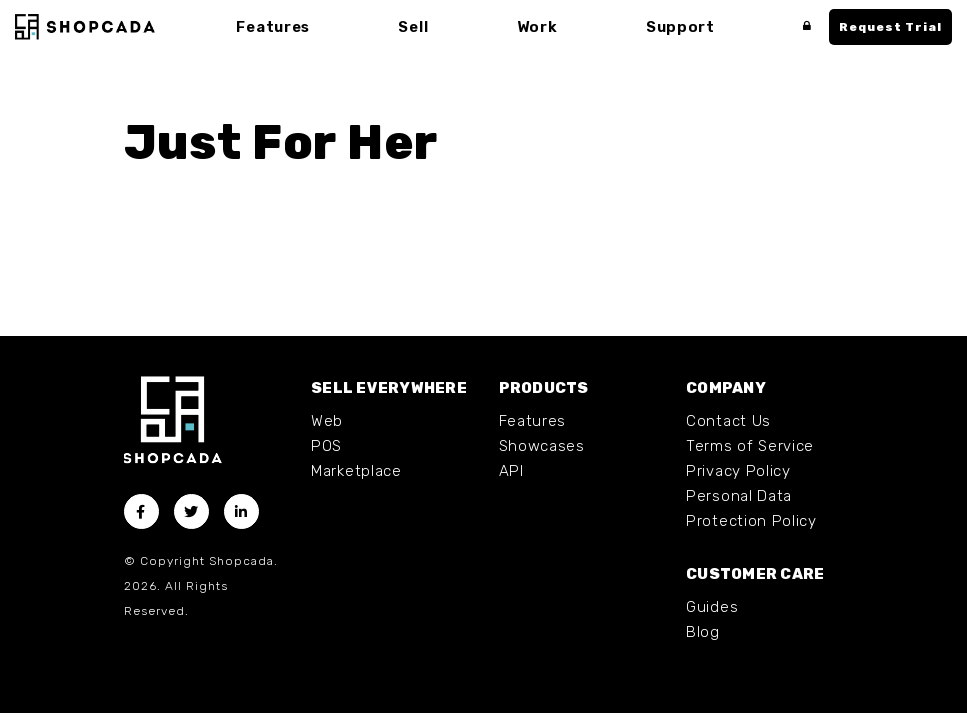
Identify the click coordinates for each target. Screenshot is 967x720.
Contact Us (728, 421)
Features (533, 421)
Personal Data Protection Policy (751, 508)
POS (326, 446)
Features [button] (273, 27)
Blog (703, 632)
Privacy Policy (738, 471)
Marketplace (356, 471)
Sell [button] (413, 27)
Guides (712, 607)
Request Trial (890, 27)
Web (327, 421)
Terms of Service (750, 446)
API (511, 471)
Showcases (542, 446)
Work (537, 27)
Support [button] (680, 27)
